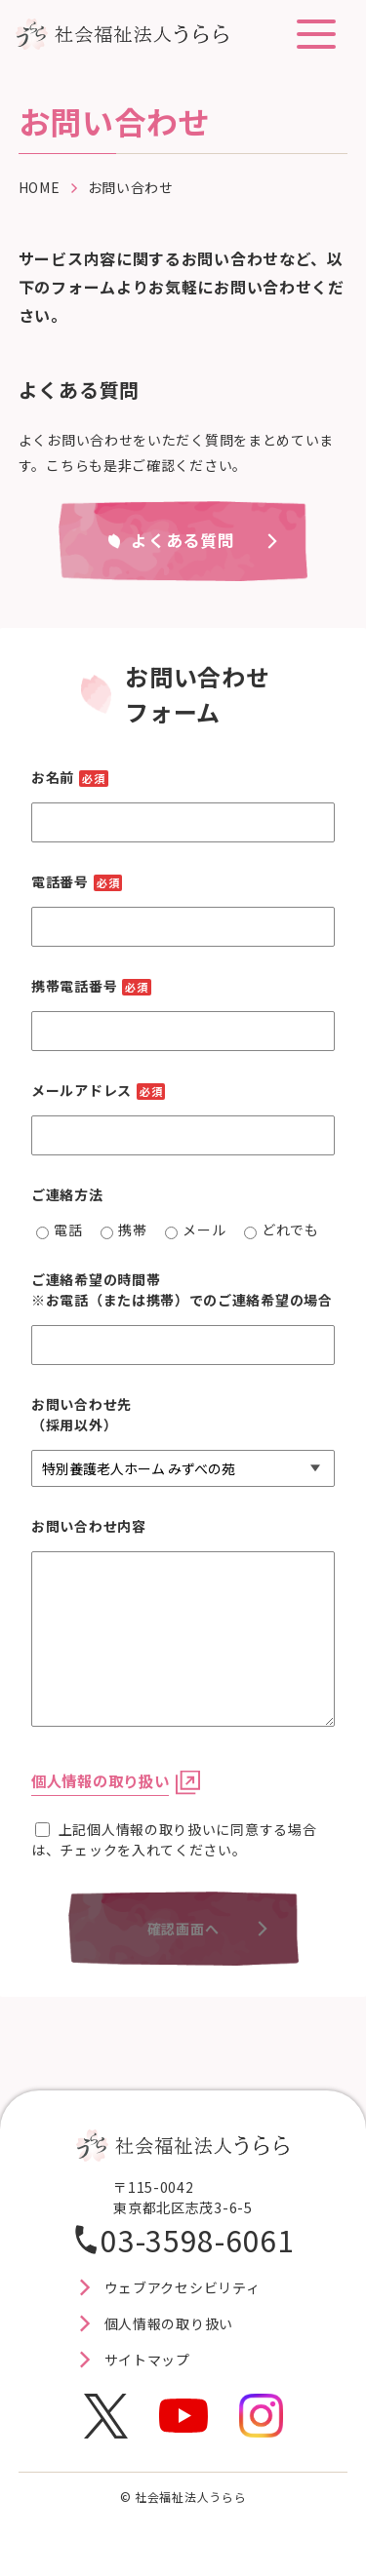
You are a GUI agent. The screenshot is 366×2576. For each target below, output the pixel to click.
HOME (40, 187)
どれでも (281, 1229)
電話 (59, 1229)
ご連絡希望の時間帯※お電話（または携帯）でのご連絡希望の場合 (182, 1289)
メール (195, 1229)
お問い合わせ (131, 187)
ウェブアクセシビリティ (182, 2287)
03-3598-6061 (197, 2239)
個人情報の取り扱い (100, 1780)
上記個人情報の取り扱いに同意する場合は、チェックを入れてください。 (173, 1839)
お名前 (69, 777)
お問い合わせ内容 (88, 1526)
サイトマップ (147, 2359)
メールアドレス (98, 1090)
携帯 (123, 1229)
